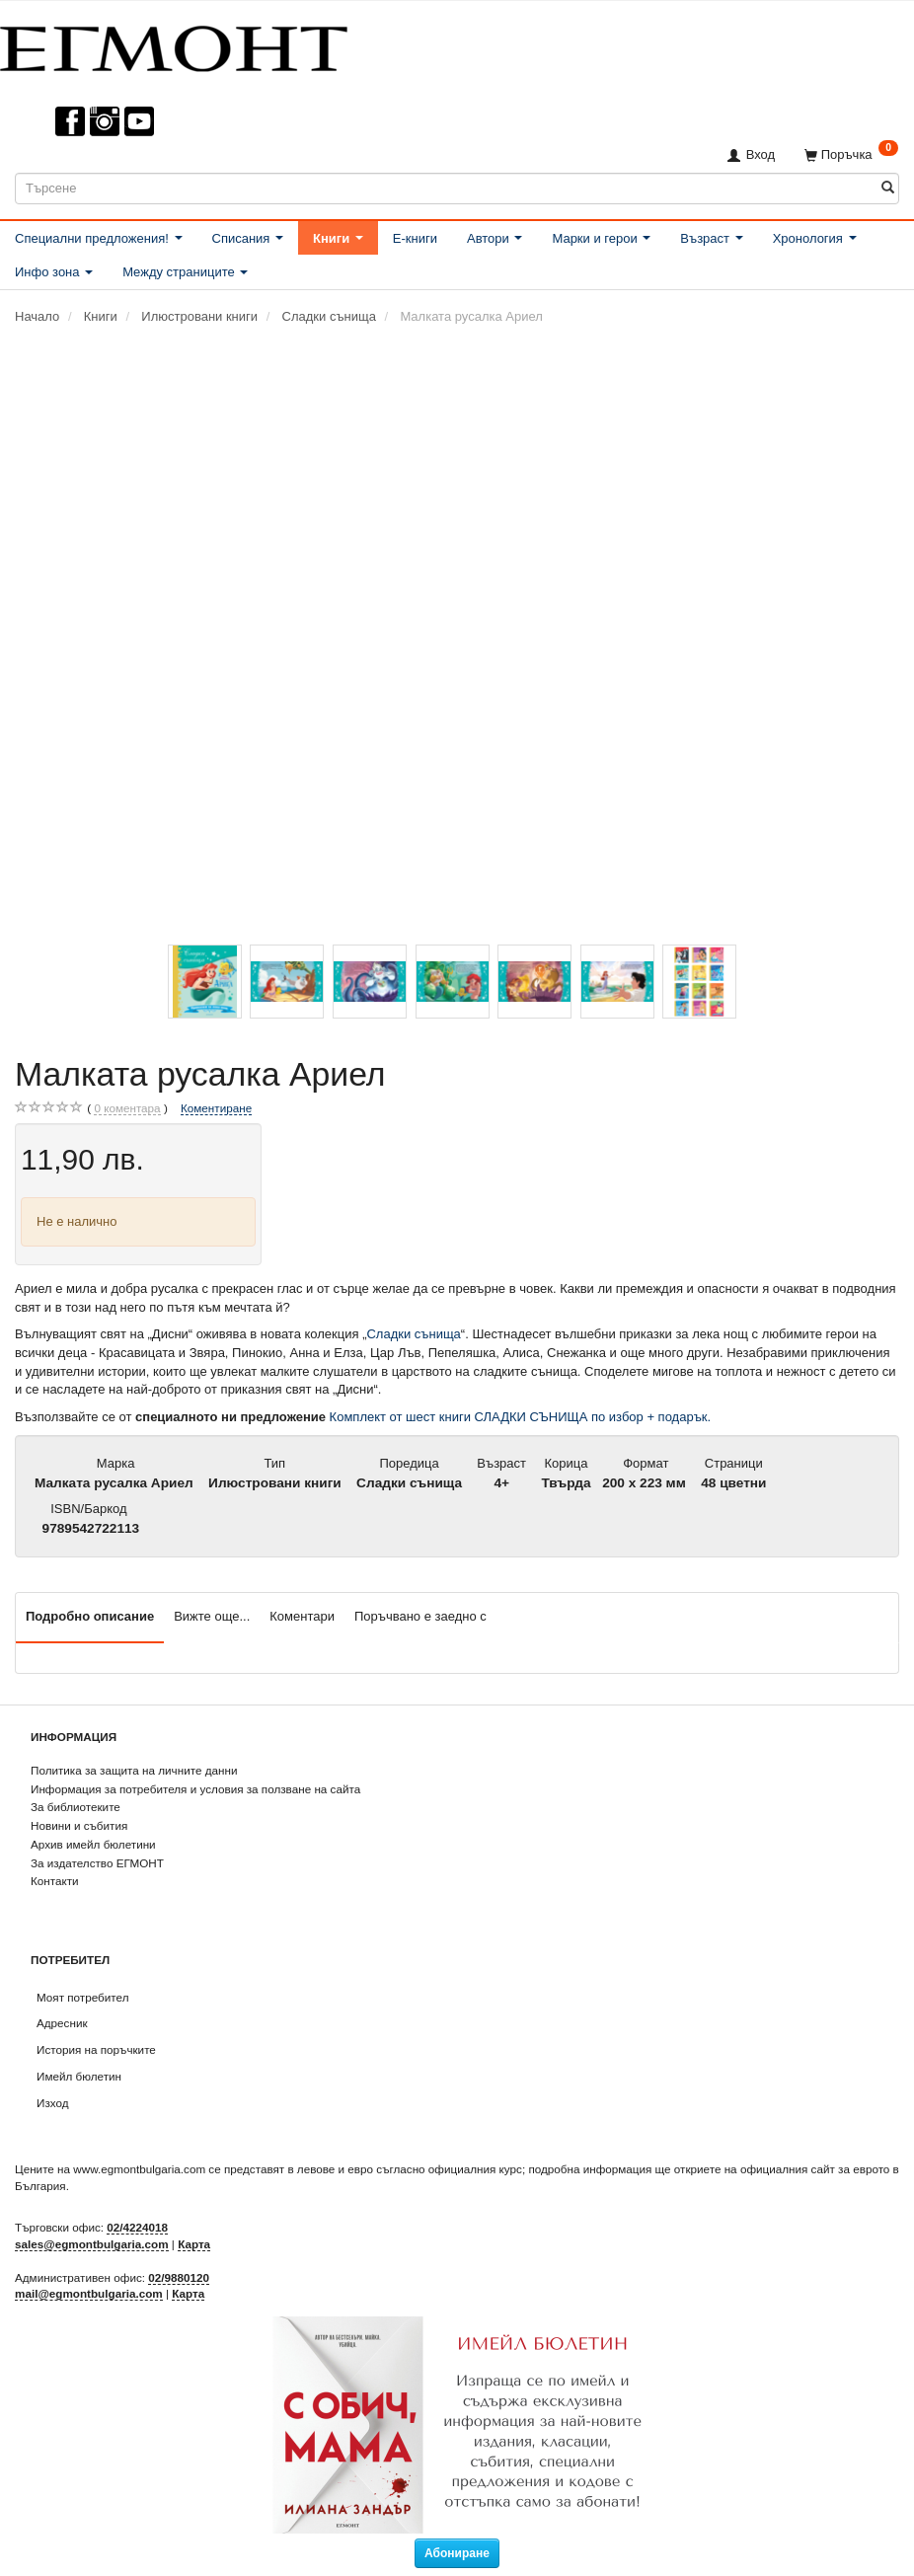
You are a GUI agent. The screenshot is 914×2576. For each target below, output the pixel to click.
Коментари (302, 1616)
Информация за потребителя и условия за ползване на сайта (195, 1788)
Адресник (62, 2022)
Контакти (55, 1880)
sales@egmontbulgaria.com (92, 2243)
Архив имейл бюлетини (93, 1844)
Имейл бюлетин (79, 2076)
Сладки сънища (413, 1333)
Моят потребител (82, 1997)
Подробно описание (90, 1616)
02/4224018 (137, 2227)
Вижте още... (212, 1616)
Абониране (457, 2553)
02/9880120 (178, 2277)
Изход (53, 2102)
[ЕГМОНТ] (173, 45)
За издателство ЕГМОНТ (97, 1862)
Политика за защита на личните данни (134, 1770)
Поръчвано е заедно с (420, 1616)
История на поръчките (96, 2049)
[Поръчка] (851, 154)
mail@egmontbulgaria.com (89, 2293)
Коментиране (216, 1107)
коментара (127, 1108)
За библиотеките (75, 1806)
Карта (194, 2243)
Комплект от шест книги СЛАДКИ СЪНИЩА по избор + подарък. (520, 1416)
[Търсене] (887, 188)
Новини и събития (79, 1825)
